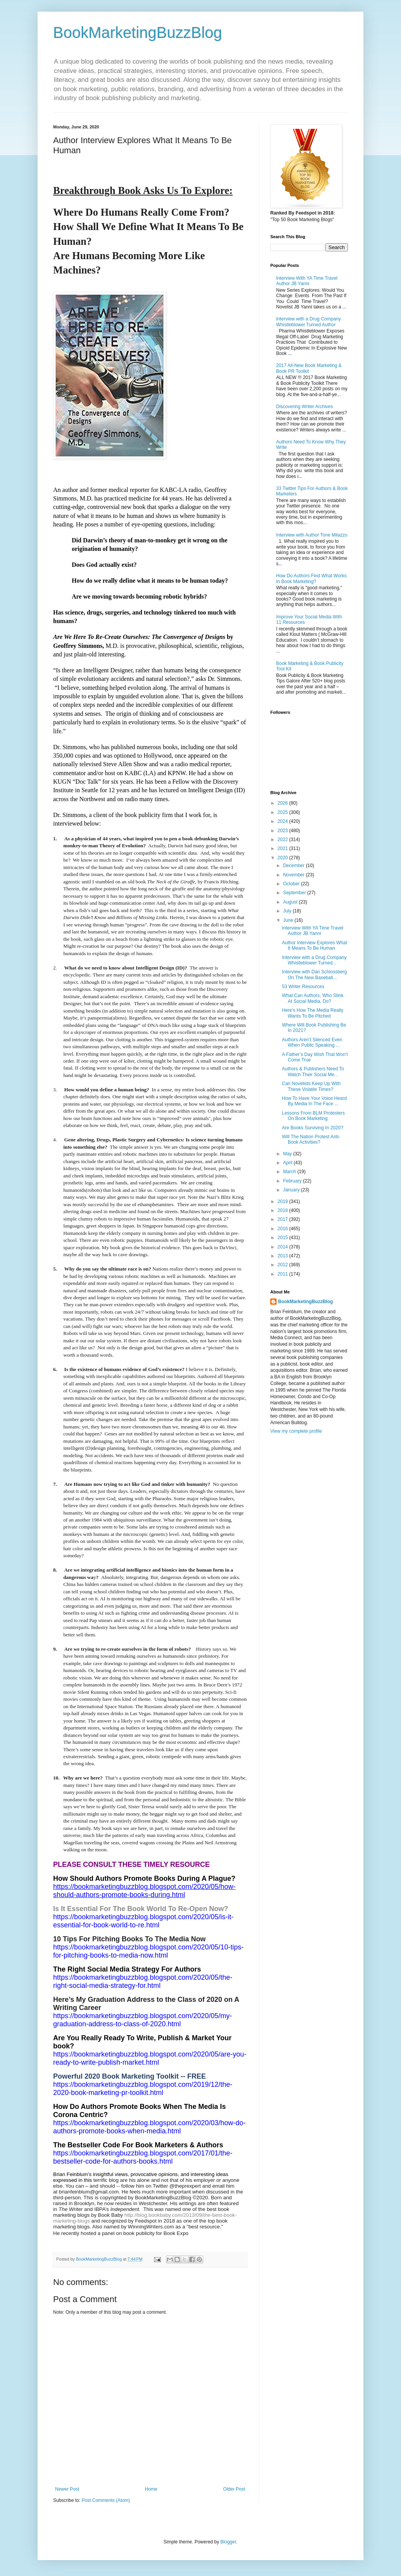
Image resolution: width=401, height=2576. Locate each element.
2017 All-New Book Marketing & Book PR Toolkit (309, 368)
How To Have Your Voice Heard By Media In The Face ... (314, 1101)
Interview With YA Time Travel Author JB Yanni (306, 280)
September (295, 892)
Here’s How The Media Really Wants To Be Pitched (312, 1013)
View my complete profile (296, 1431)
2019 (283, 1201)
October (292, 883)
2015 (283, 1237)
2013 (283, 1256)
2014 (283, 1247)
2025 (283, 812)
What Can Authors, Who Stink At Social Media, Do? (313, 998)
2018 (283, 1210)
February (293, 1181)
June (288, 920)
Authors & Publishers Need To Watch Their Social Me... (313, 1071)
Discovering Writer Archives (304, 406)
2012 (283, 1264)
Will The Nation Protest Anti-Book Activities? (311, 1139)
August (291, 902)
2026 (283, 803)
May (288, 1153)
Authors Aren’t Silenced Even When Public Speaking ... (312, 1042)
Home (151, 2489)
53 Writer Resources (303, 986)
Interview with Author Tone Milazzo (311, 535)
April (288, 1162)
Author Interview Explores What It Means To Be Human (314, 945)
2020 (283, 857)
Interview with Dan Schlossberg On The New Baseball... (314, 974)
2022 (283, 839)
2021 (283, 848)
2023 (283, 830)
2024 (283, 821)
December (294, 865)
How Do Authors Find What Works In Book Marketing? (311, 578)
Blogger (228, 2542)
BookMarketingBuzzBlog (137, 32)
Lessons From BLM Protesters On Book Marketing (313, 1115)
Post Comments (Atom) (105, 2500)
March (290, 1171)
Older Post (234, 2489)
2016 (283, 1228)
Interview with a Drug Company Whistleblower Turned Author (308, 321)
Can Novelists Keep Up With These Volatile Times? (311, 1086)
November (294, 875)
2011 (283, 1274)
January (292, 1190)
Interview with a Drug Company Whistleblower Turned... (314, 960)
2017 (283, 1219)
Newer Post (67, 2489)
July (288, 911)
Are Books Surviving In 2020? (312, 1127)
